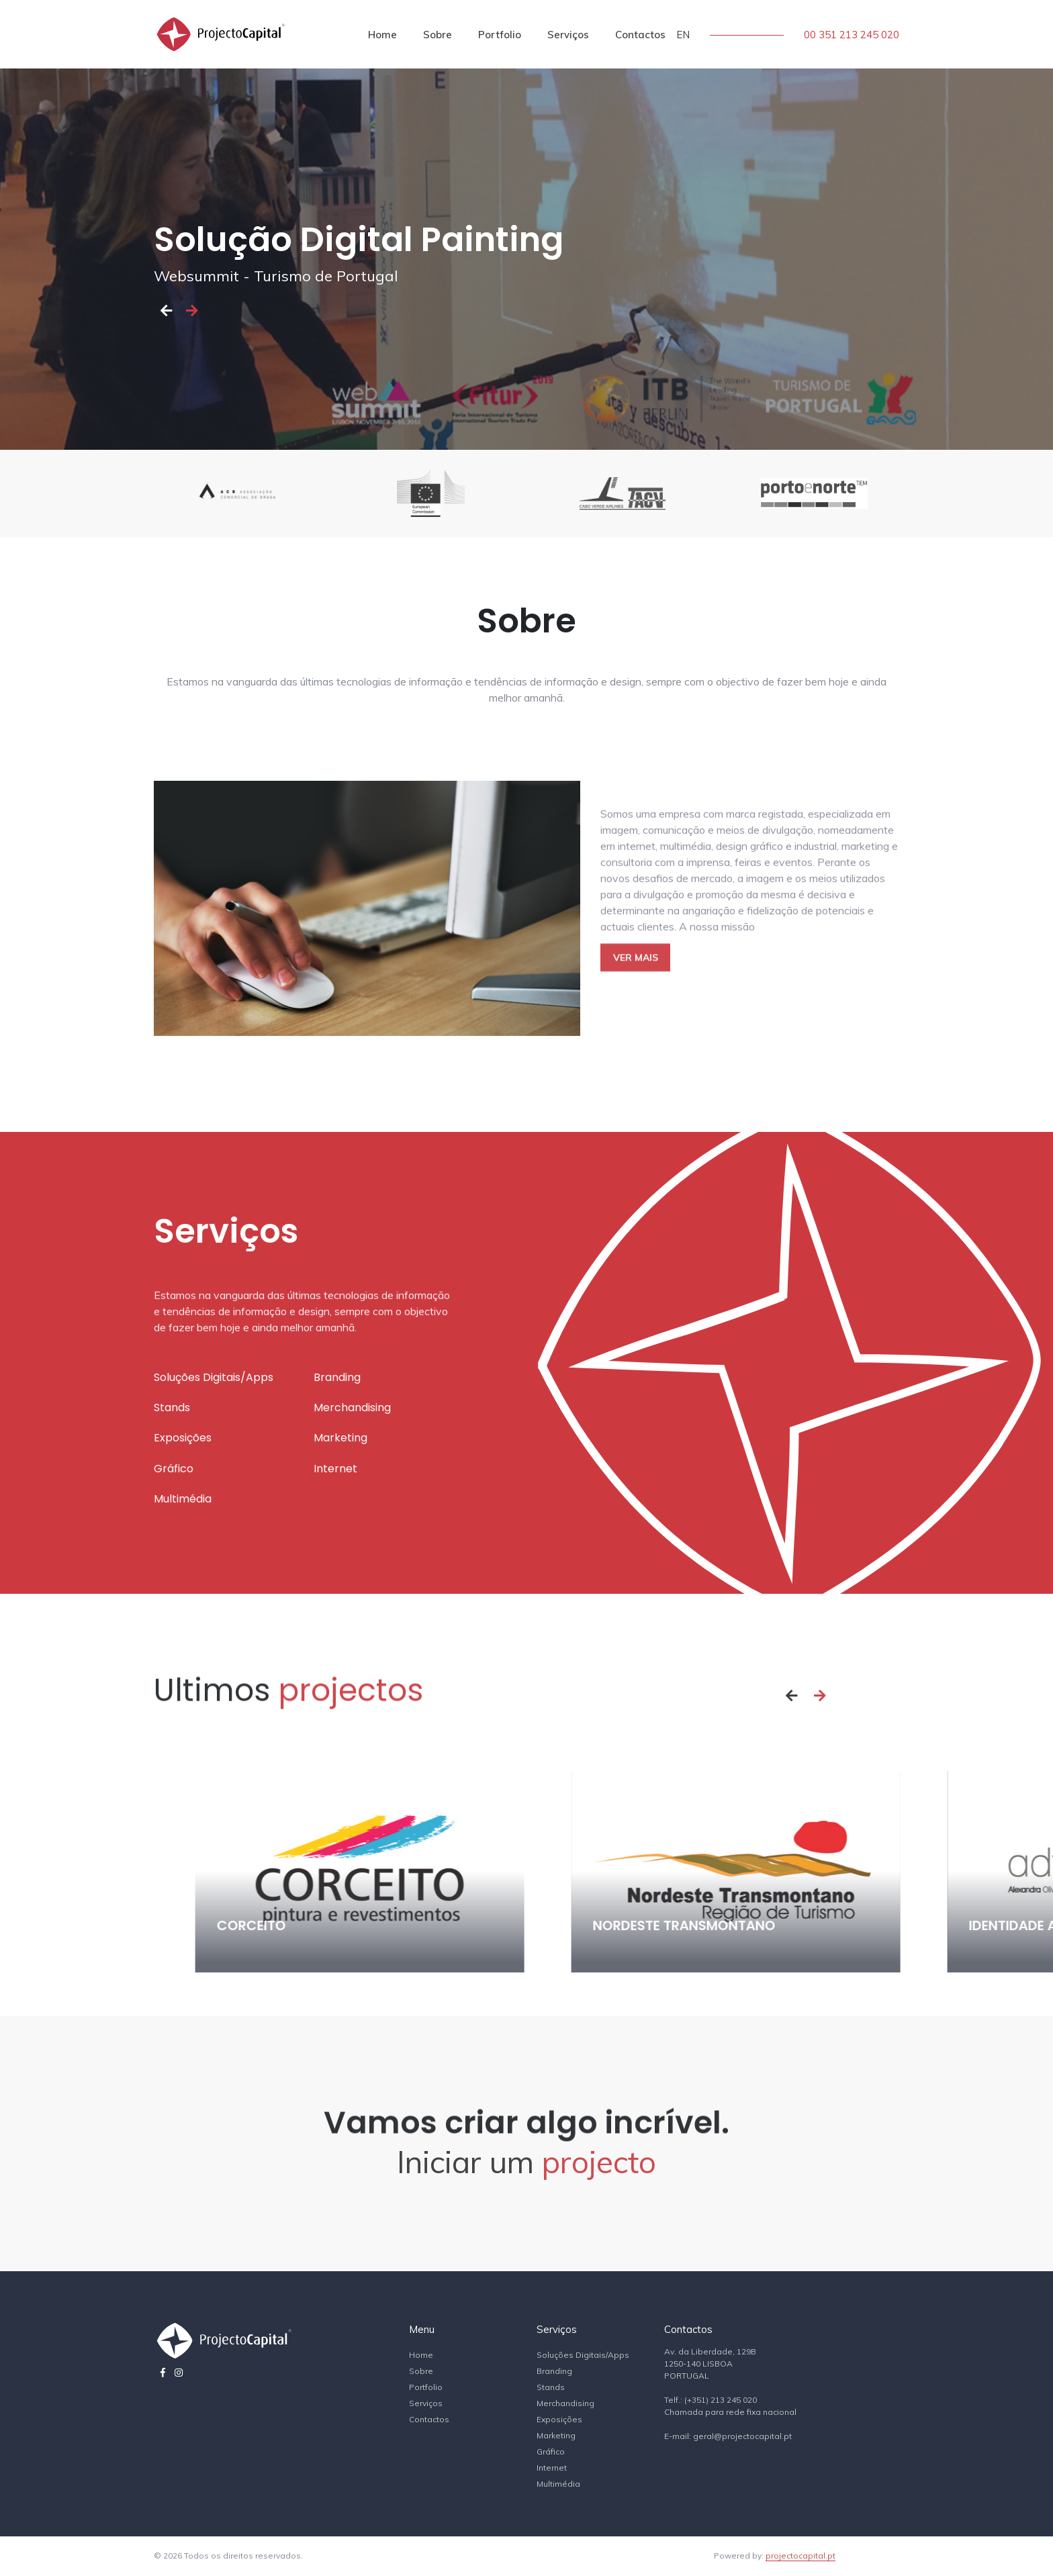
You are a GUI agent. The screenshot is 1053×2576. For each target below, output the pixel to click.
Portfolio (499, 34)
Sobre (437, 34)
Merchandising (565, 2403)
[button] (167, 310)
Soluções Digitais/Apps (583, 2355)
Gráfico (551, 2451)
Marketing (556, 2435)
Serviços (568, 34)
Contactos (640, 34)
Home (382, 34)
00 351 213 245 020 (851, 34)
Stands (551, 2387)
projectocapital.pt (800, 2555)
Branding (554, 2371)
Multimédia (558, 2484)
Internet (552, 2468)
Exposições (559, 2419)
